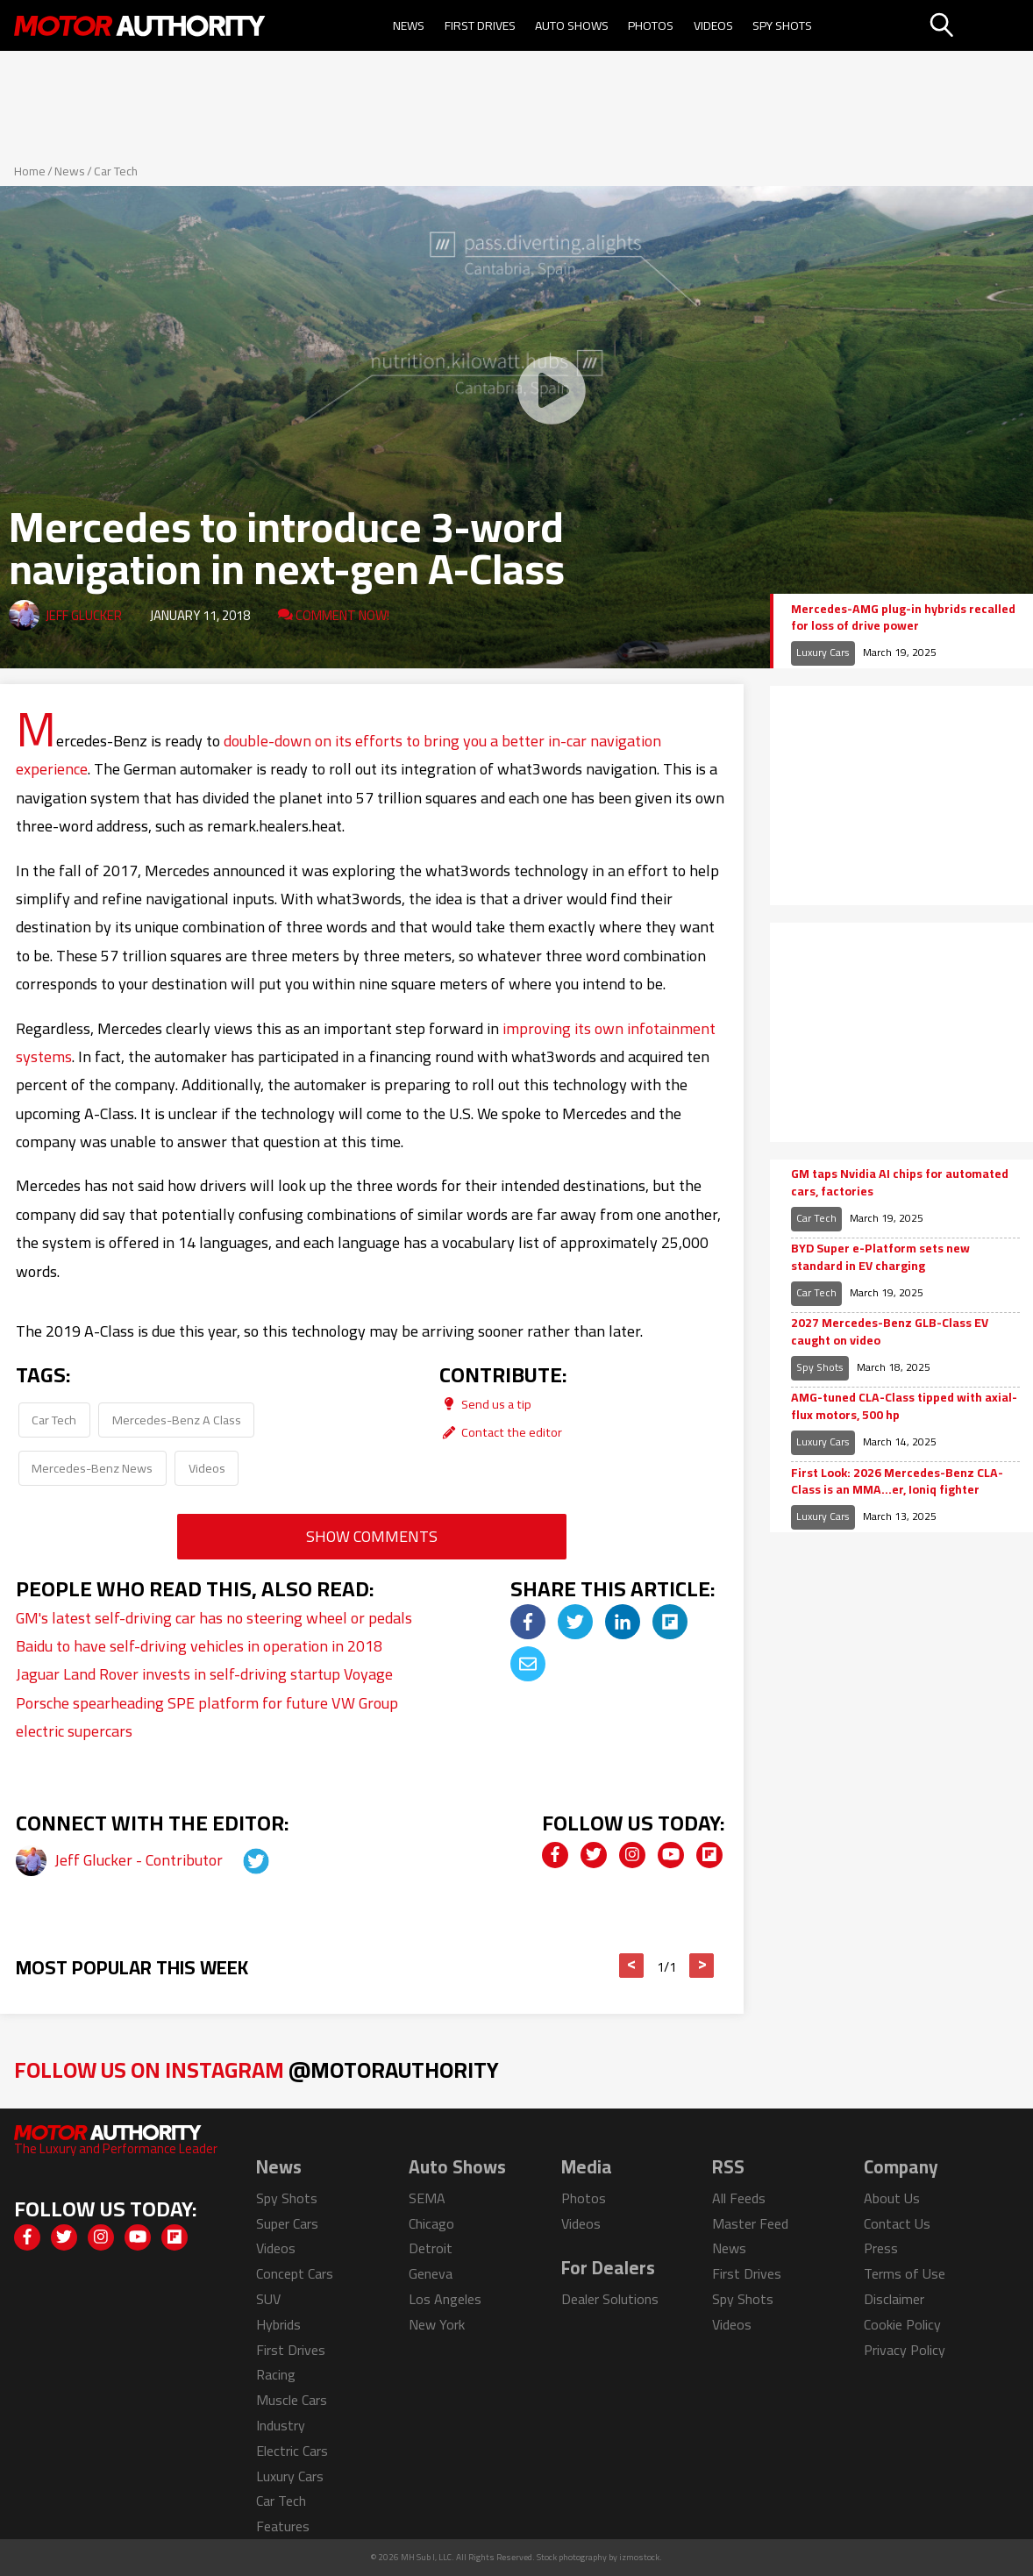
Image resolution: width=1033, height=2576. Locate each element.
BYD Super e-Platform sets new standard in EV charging (880, 1257)
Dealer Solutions (610, 2299)
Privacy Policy (904, 2350)
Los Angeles (445, 2299)
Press (881, 2248)
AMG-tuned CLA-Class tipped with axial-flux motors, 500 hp (904, 1406)
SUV (268, 2299)
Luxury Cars (823, 652)
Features (283, 2526)
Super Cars (287, 2223)
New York (437, 2324)
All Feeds (739, 2198)
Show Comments (372, 1536)
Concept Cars (294, 2273)
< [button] (632, 1965)
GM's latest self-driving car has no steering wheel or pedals (214, 1617)
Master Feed (750, 2223)
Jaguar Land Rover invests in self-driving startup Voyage (204, 1673)
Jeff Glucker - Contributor (140, 1859)
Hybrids (278, 2324)
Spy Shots (782, 25)
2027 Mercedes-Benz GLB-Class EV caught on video (889, 1332)
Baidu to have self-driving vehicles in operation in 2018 (199, 1645)
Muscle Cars (291, 2400)
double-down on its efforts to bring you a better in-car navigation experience (338, 754)
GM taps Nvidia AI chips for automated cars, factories (899, 1183)
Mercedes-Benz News (92, 1468)
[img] (527, 1621)
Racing (276, 2374)
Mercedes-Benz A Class (176, 1419)
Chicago (431, 2223)
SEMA (427, 2198)
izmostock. (640, 2557)
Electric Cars (292, 2450)
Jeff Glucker (84, 615)
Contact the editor (500, 1432)
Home (30, 171)
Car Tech (116, 171)
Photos (650, 25)
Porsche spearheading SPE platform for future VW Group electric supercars (207, 1716)
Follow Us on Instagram (256, 2069)
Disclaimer (894, 2299)
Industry (280, 2425)
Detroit (430, 2248)
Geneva (430, 2273)
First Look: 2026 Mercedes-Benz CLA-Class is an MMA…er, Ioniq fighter (897, 1482)
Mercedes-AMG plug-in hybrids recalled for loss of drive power (903, 618)
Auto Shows (572, 25)
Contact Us (897, 2223)
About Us (892, 2198)
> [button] (702, 1965)
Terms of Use (904, 2273)
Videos (713, 25)
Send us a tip (485, 1404)
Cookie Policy (902, 2324)
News (408, 25)
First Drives (480, 25)
